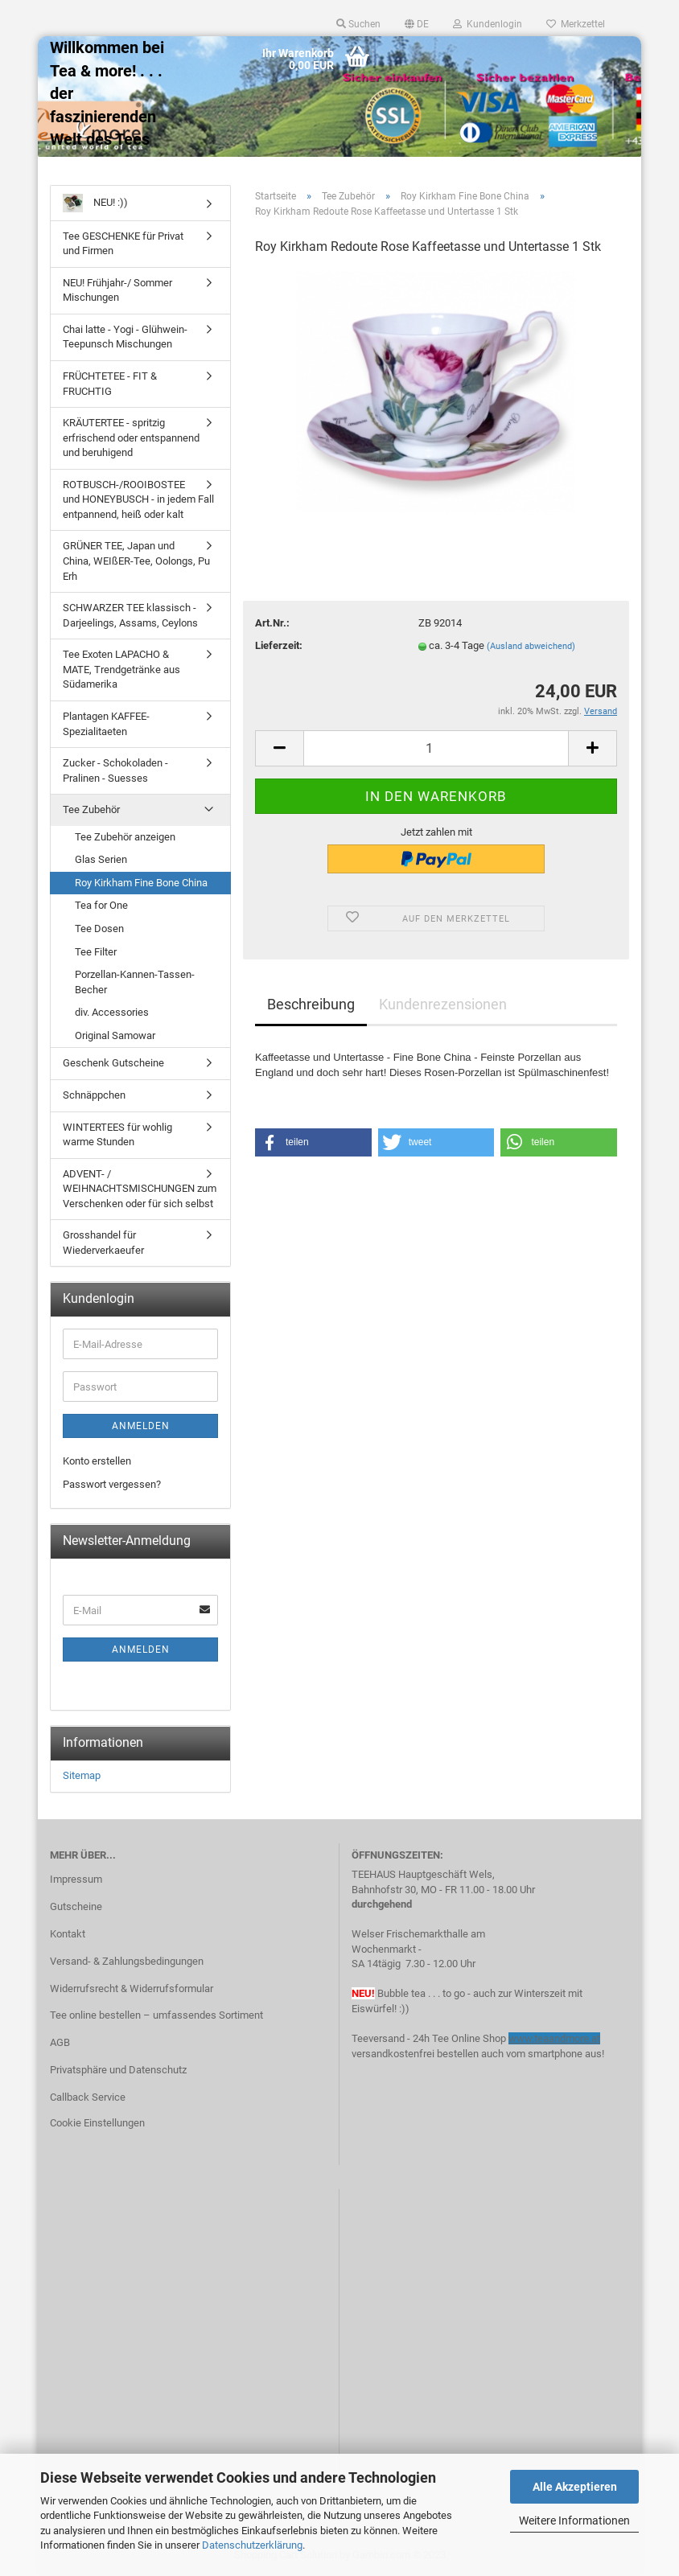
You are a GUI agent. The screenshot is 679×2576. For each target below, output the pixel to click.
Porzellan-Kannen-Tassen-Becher (135, 982)
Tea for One (101, 905)
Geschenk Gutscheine (113, 1063)
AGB (60, 2042)
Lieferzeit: (278, 645)
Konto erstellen (97, 1461)
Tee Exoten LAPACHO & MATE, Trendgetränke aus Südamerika (121, 669)
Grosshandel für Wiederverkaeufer (103, 1242)
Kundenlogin (487, 24)
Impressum (76, 1879)
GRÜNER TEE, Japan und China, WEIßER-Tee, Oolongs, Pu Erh (136, 560)
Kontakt (67, 1934)
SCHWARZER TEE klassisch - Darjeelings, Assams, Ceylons (130, 615)
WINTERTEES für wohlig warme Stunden (117, 1134)
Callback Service (88, 2097)
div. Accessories (112, 1012)
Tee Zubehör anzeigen (125, 837)
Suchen (358, 24)
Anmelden (141, 1426)
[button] (313, 1142)
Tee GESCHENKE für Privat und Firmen (123, 243)
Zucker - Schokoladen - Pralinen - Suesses (115, 770)
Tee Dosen (99, 928)
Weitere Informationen (574, 2520)
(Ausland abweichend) (531, 646)
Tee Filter (96, 952)
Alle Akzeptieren (575, 2486)
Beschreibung (311, 1004)
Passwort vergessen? (112, 1484)
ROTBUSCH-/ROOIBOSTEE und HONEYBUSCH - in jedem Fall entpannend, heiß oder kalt (138, 499)
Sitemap (82, 1775)
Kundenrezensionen (443, 1004)
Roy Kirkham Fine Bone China (141, 883)
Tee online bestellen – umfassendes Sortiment (156, 2015)
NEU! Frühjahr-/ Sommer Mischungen (117, 290)
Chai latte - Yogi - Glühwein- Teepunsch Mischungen (125, 337)
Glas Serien (101, 859)
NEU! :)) (95, 203)
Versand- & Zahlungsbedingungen (127, 1961)
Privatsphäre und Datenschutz (118, 2070)
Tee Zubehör (91, 809)
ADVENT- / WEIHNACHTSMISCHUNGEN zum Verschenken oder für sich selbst (139, 1189)
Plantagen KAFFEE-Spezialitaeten (106, 723)
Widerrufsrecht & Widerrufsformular (131, 1988)
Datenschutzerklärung (252, 2545)
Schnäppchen (94, 1095)
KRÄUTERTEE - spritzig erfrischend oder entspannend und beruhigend (131, 437)
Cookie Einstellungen (97, 2123)
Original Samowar (115, 1035)
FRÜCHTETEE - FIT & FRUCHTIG (110, 383)
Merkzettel (575, 24)
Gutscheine (76, 1906)
